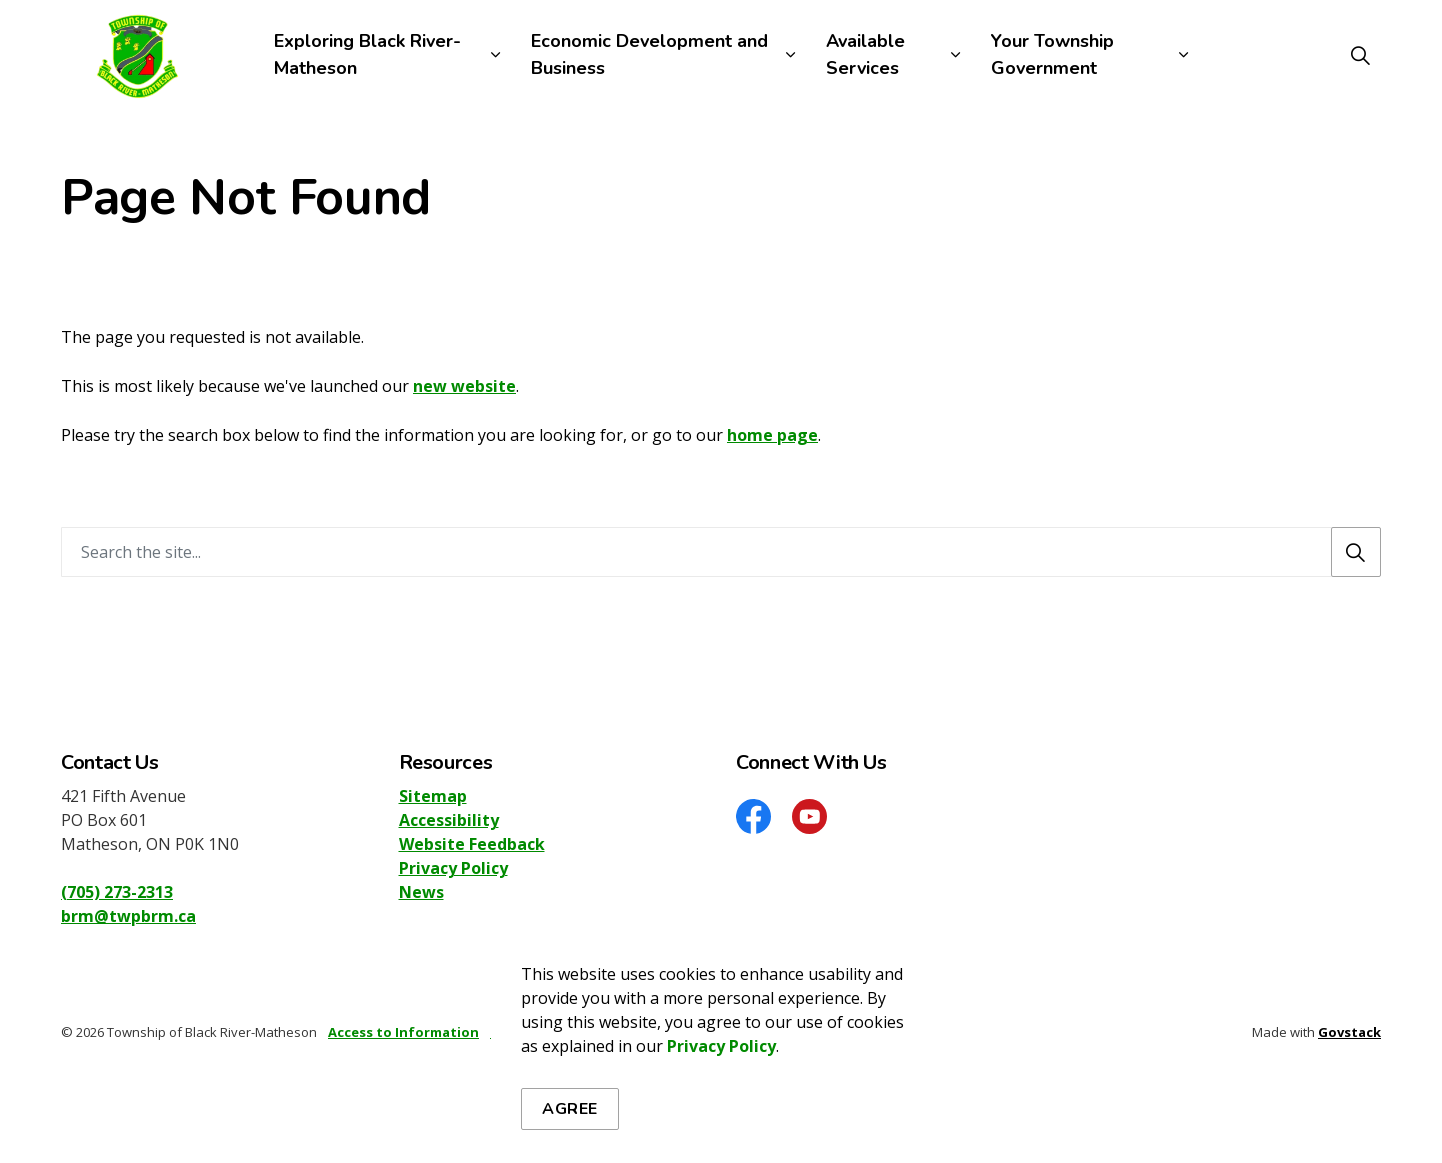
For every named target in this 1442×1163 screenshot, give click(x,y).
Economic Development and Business (649, 54)
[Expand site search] (1360, 55)
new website (464, 386)
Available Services (865, 54)
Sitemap (433, 796)
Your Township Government (1052, 54)
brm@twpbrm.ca (128, 916)
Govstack (1349, 1032)
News (421, 892)
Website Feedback (472, 844)
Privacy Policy (721, 1109)
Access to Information (403, 1032)
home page (772, 435)
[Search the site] (721, 552)
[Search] (1356, 552)
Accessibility (449, 820)
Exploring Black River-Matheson (367, 54)
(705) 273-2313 (117, 892)
